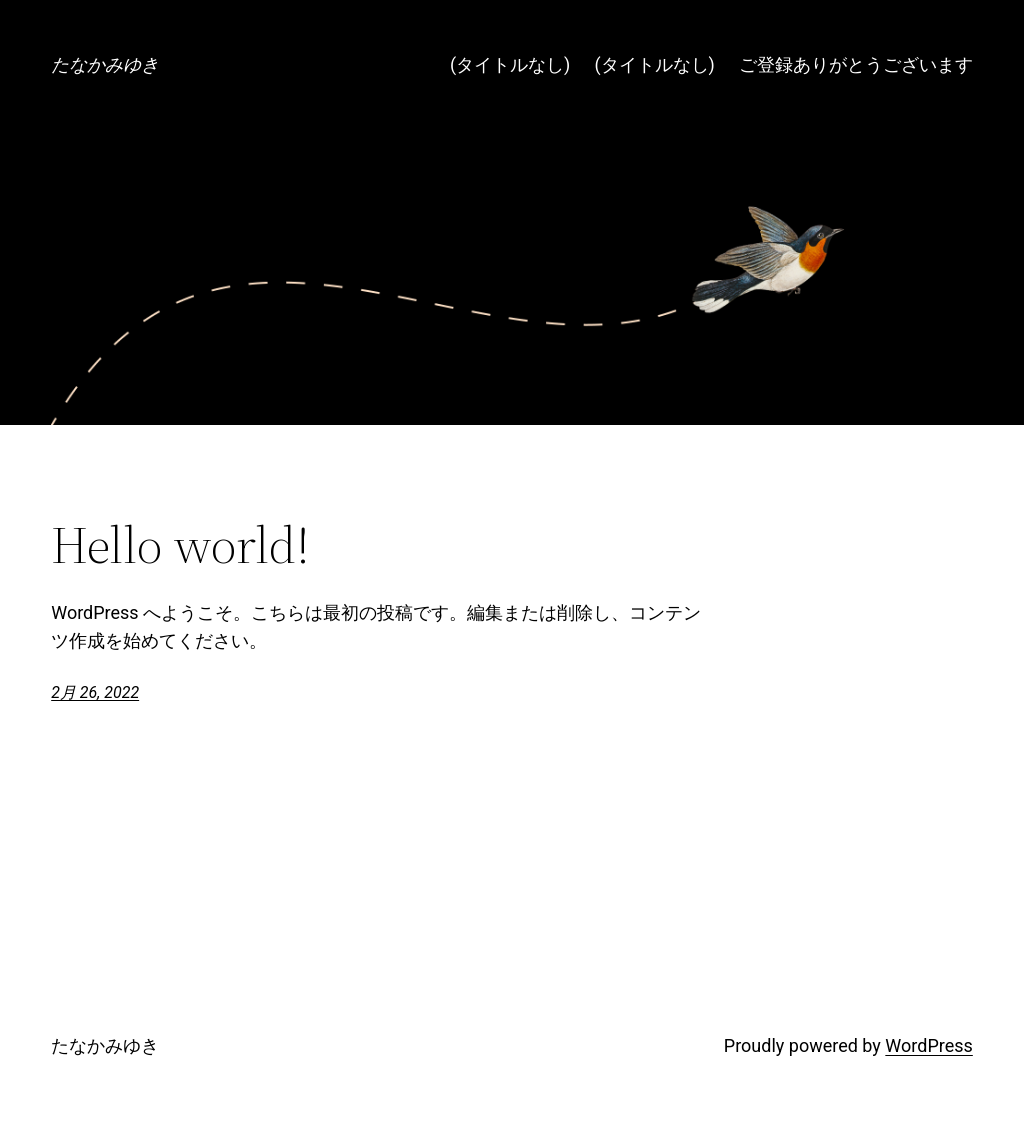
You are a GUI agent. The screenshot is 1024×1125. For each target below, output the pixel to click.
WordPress (928, 1045)
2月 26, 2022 (95, 692)
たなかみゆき (105, 64)
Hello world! (180, 545)
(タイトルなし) (510, 64)
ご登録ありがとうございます (856, 64)
